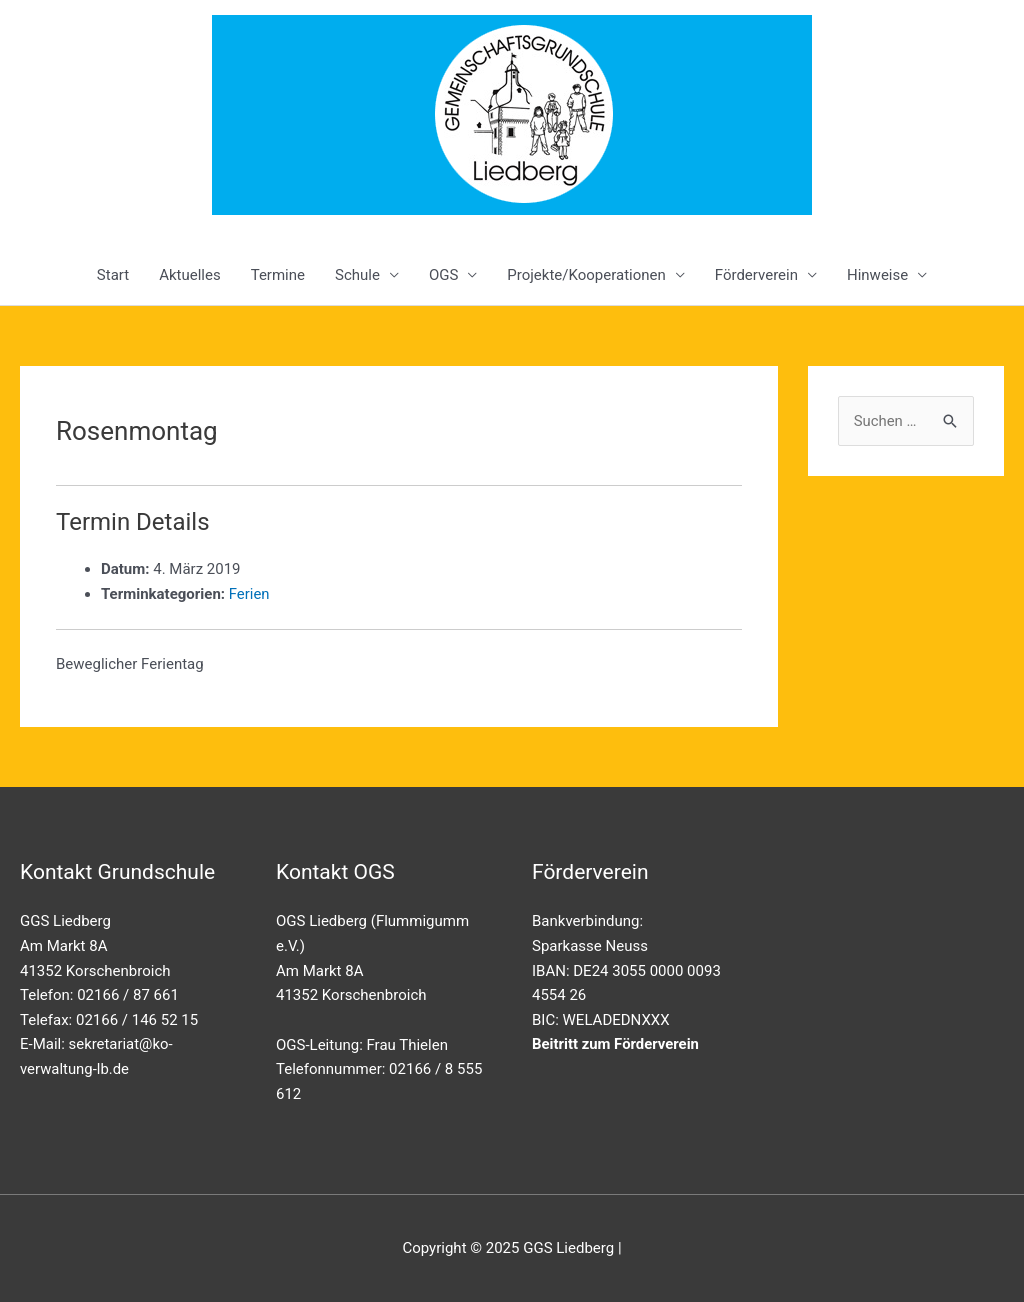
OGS (443, 275)
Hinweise (877, 275)
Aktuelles (190, 275)
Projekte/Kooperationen (586, 275)
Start (113, 275)
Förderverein (756, 275)
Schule (357, 275)
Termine (278, 275)
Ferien (249, 594)
